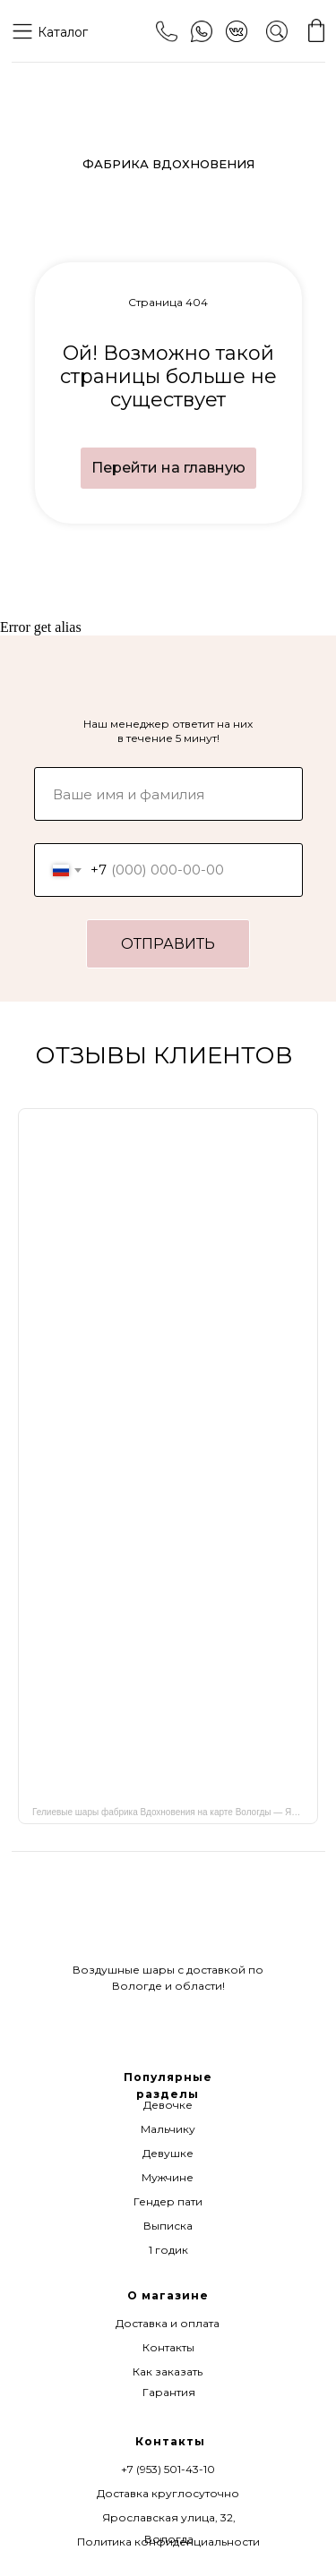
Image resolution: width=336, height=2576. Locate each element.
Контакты (168, 2347)
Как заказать (167, 2371)
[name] (168, 794)
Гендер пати (168, 2201)
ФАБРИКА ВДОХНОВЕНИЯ (168, 164)
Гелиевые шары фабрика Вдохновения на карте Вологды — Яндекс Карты (175, 1812)
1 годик (168, 2249)
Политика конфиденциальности (168, 2541)
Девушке (168, 2153)
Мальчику (168, 2129)
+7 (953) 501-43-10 (168, 2469)
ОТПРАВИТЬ (168, 943)
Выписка (168, 2225)
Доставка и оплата (168, 2323)
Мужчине (168, 2177)
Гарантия (168, 2392)
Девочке (168, 2104)
